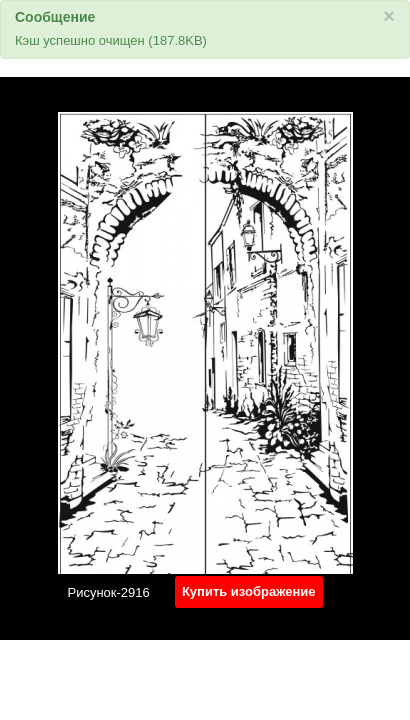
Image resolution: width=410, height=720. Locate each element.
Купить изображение (249, 591)
